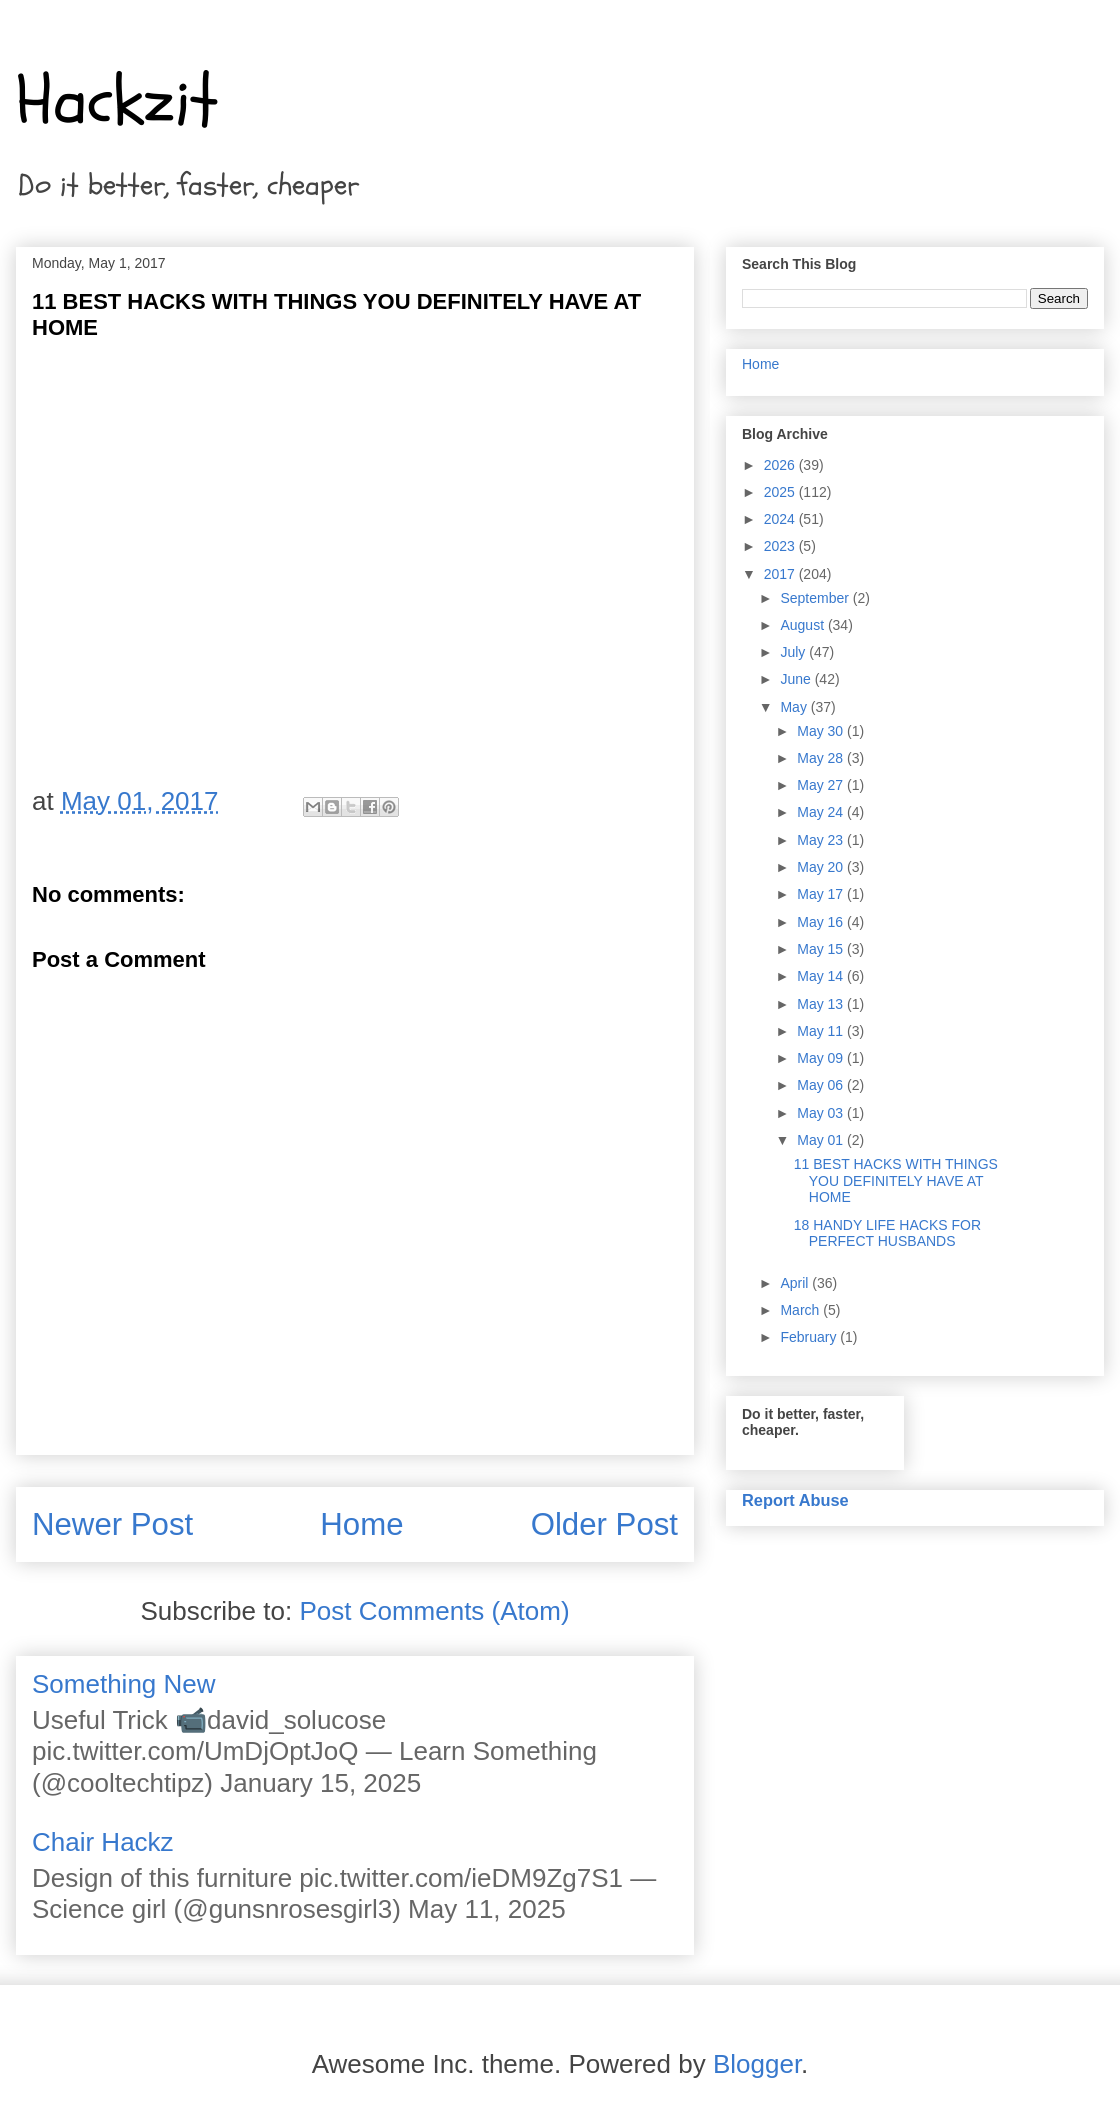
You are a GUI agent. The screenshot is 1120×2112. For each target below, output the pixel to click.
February (810, 1337)
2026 (781, 465)
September (816, 598)
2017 (781, 574)
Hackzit (117, 101)
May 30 (822, 731)
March (801, 1310)
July (794, 652)
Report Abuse (795, 1500)
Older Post (604, 1524)
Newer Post (112, 1524)
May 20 (822, 867)
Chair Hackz (103, 1842)
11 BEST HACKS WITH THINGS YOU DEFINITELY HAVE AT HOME (896, 1181)
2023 (781, 546)
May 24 (822, 812)
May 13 (822, 1004)
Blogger (757, 2064)
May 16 (822, 922)
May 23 (822, 840)
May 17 (822, 894)
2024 (781, 519)
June (797, 679)
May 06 (822, 1085)
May (795, 707)
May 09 (822, 1058)
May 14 (822, 976)
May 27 (822, 785)
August (803, 625)
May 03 (822, 1113)
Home (361, 1524)
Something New (124, 1684)
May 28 (822, 758)
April (796, 1283)
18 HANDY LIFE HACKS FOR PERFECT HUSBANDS (887, 1233)
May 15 (822, 949)
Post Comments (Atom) (434, 1611)
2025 (781, 492)
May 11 (822, 1031)
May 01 (822, 1140)
